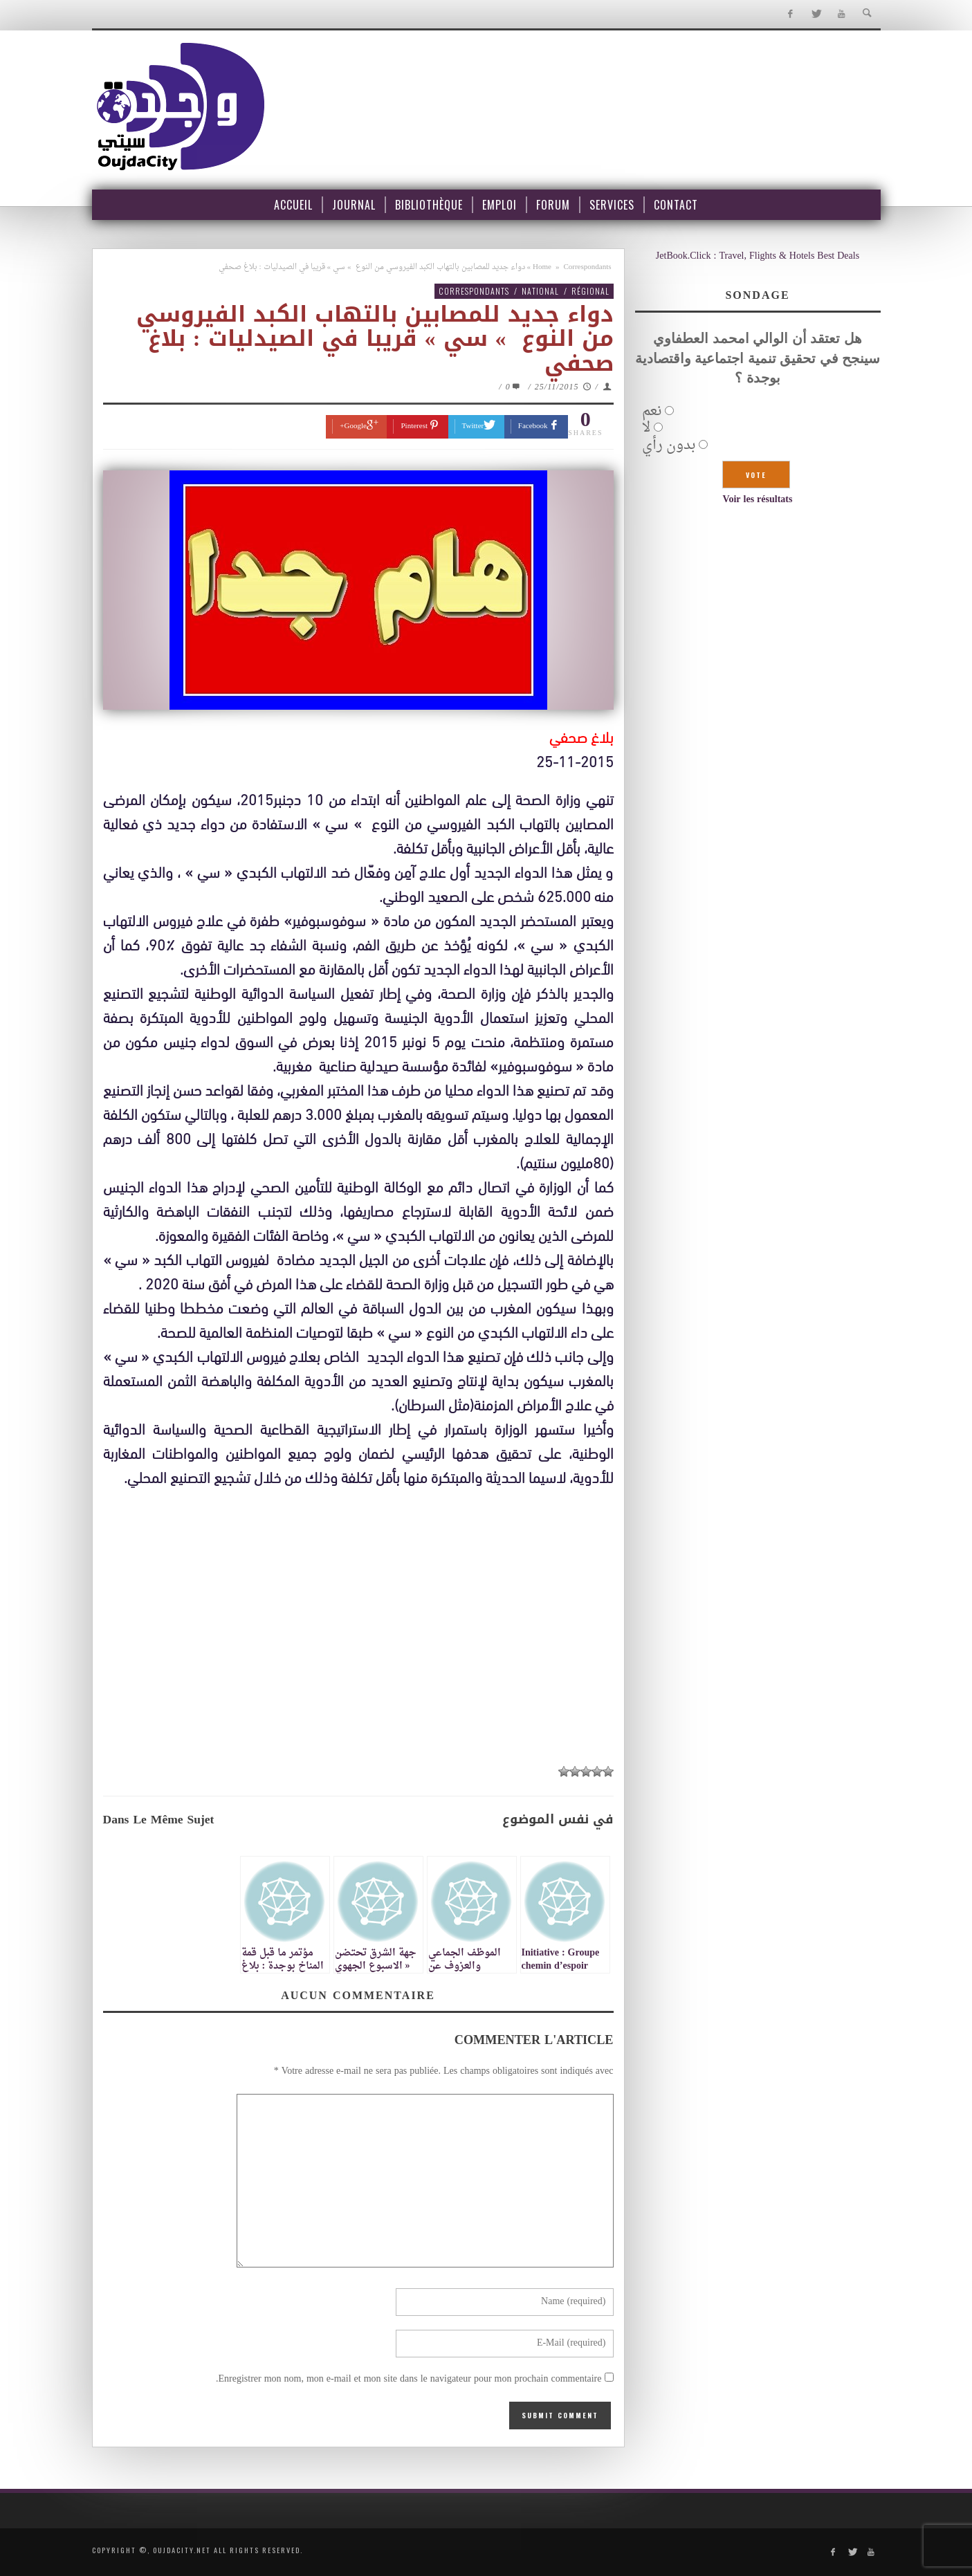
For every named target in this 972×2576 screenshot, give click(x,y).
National (540, 291)
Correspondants (587, 267)
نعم (651, 411)
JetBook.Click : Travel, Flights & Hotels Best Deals (757, 256)
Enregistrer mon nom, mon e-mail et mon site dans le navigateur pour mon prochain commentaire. (409, 2379)
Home (542, 267)
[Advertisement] (358, 1654)
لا (646, 428)
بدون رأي (668, 445)
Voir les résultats (758, 499)
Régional (590, 291)
